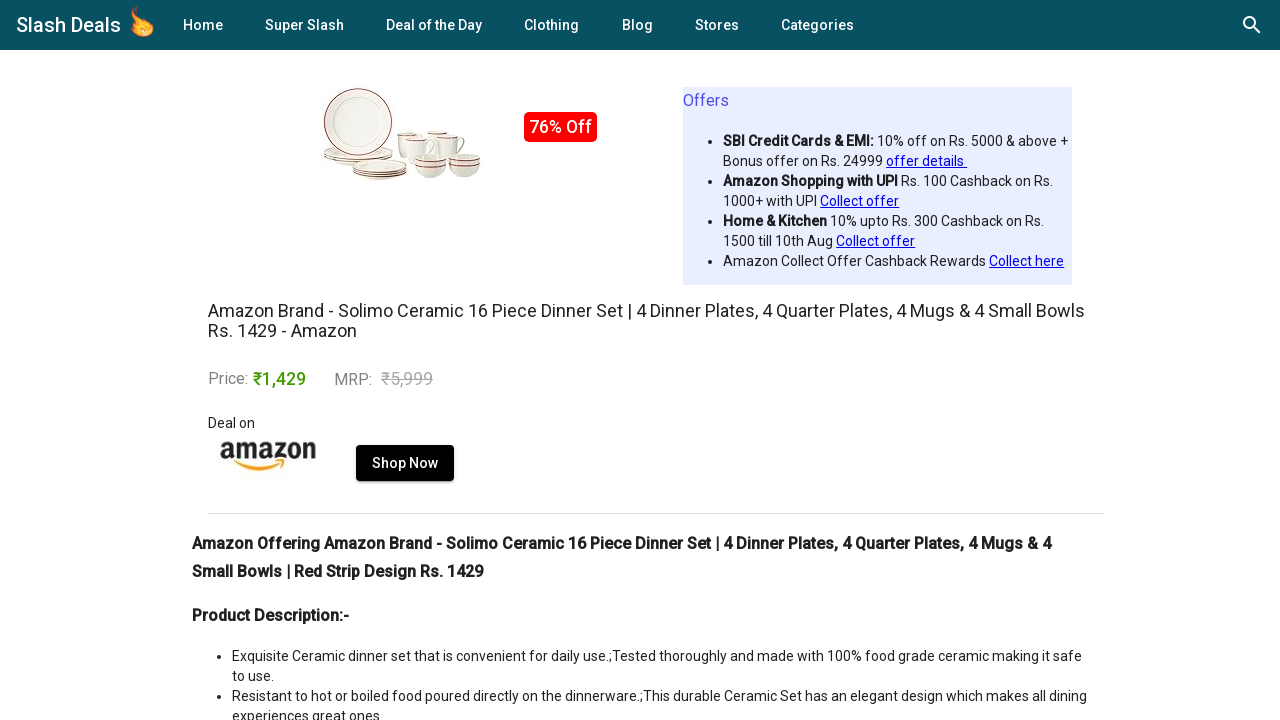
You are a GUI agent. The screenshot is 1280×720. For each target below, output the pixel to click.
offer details (926, 161)
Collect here (1026, 261)
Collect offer (859, 201)
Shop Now (405, 463)
